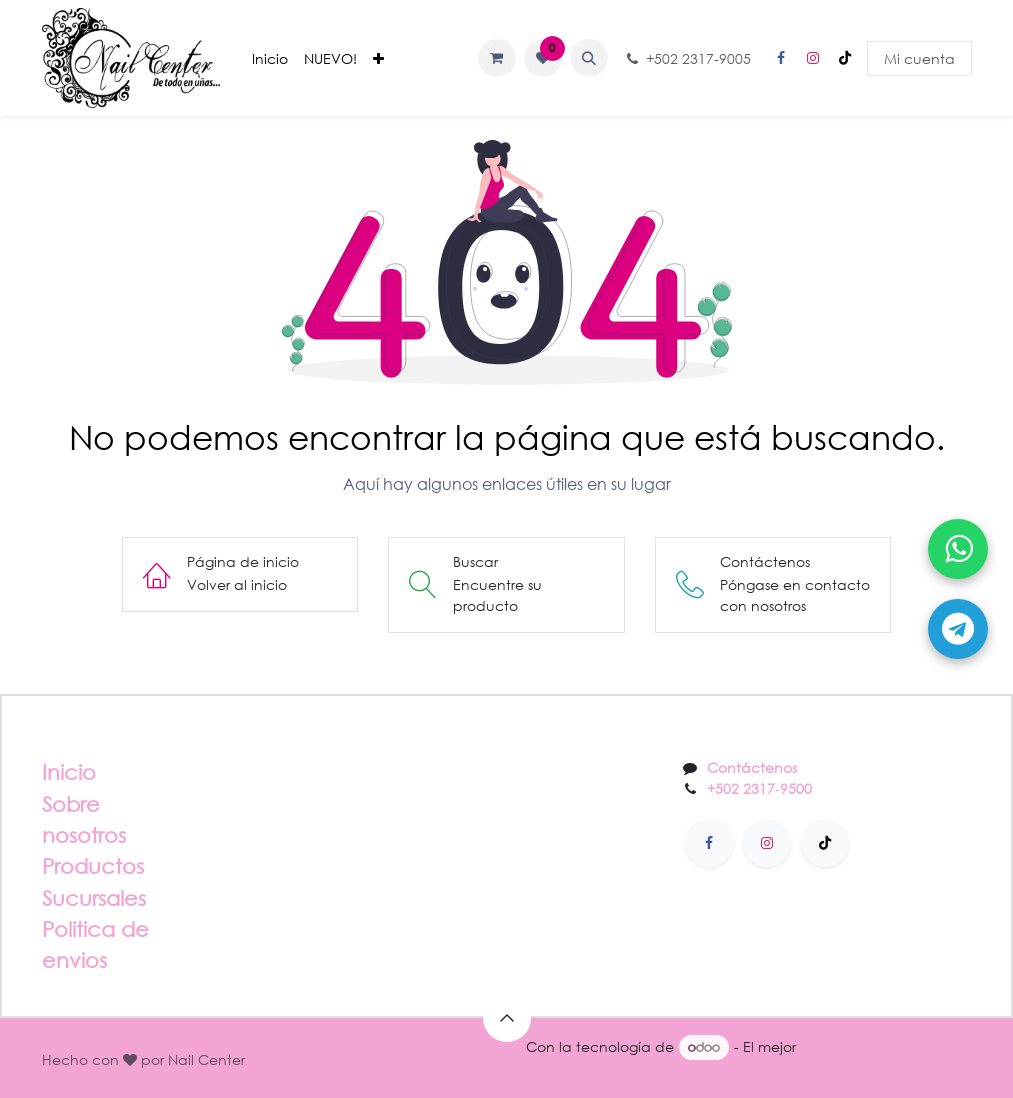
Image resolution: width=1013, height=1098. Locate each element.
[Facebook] (781, 58)
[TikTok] (845, 58)
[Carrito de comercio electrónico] (497, 58)
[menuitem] (270, 58)
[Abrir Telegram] (958, 629)
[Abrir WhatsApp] (958, 549)
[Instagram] (813, 58)
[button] (589, 58)
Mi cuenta (919, 58)
